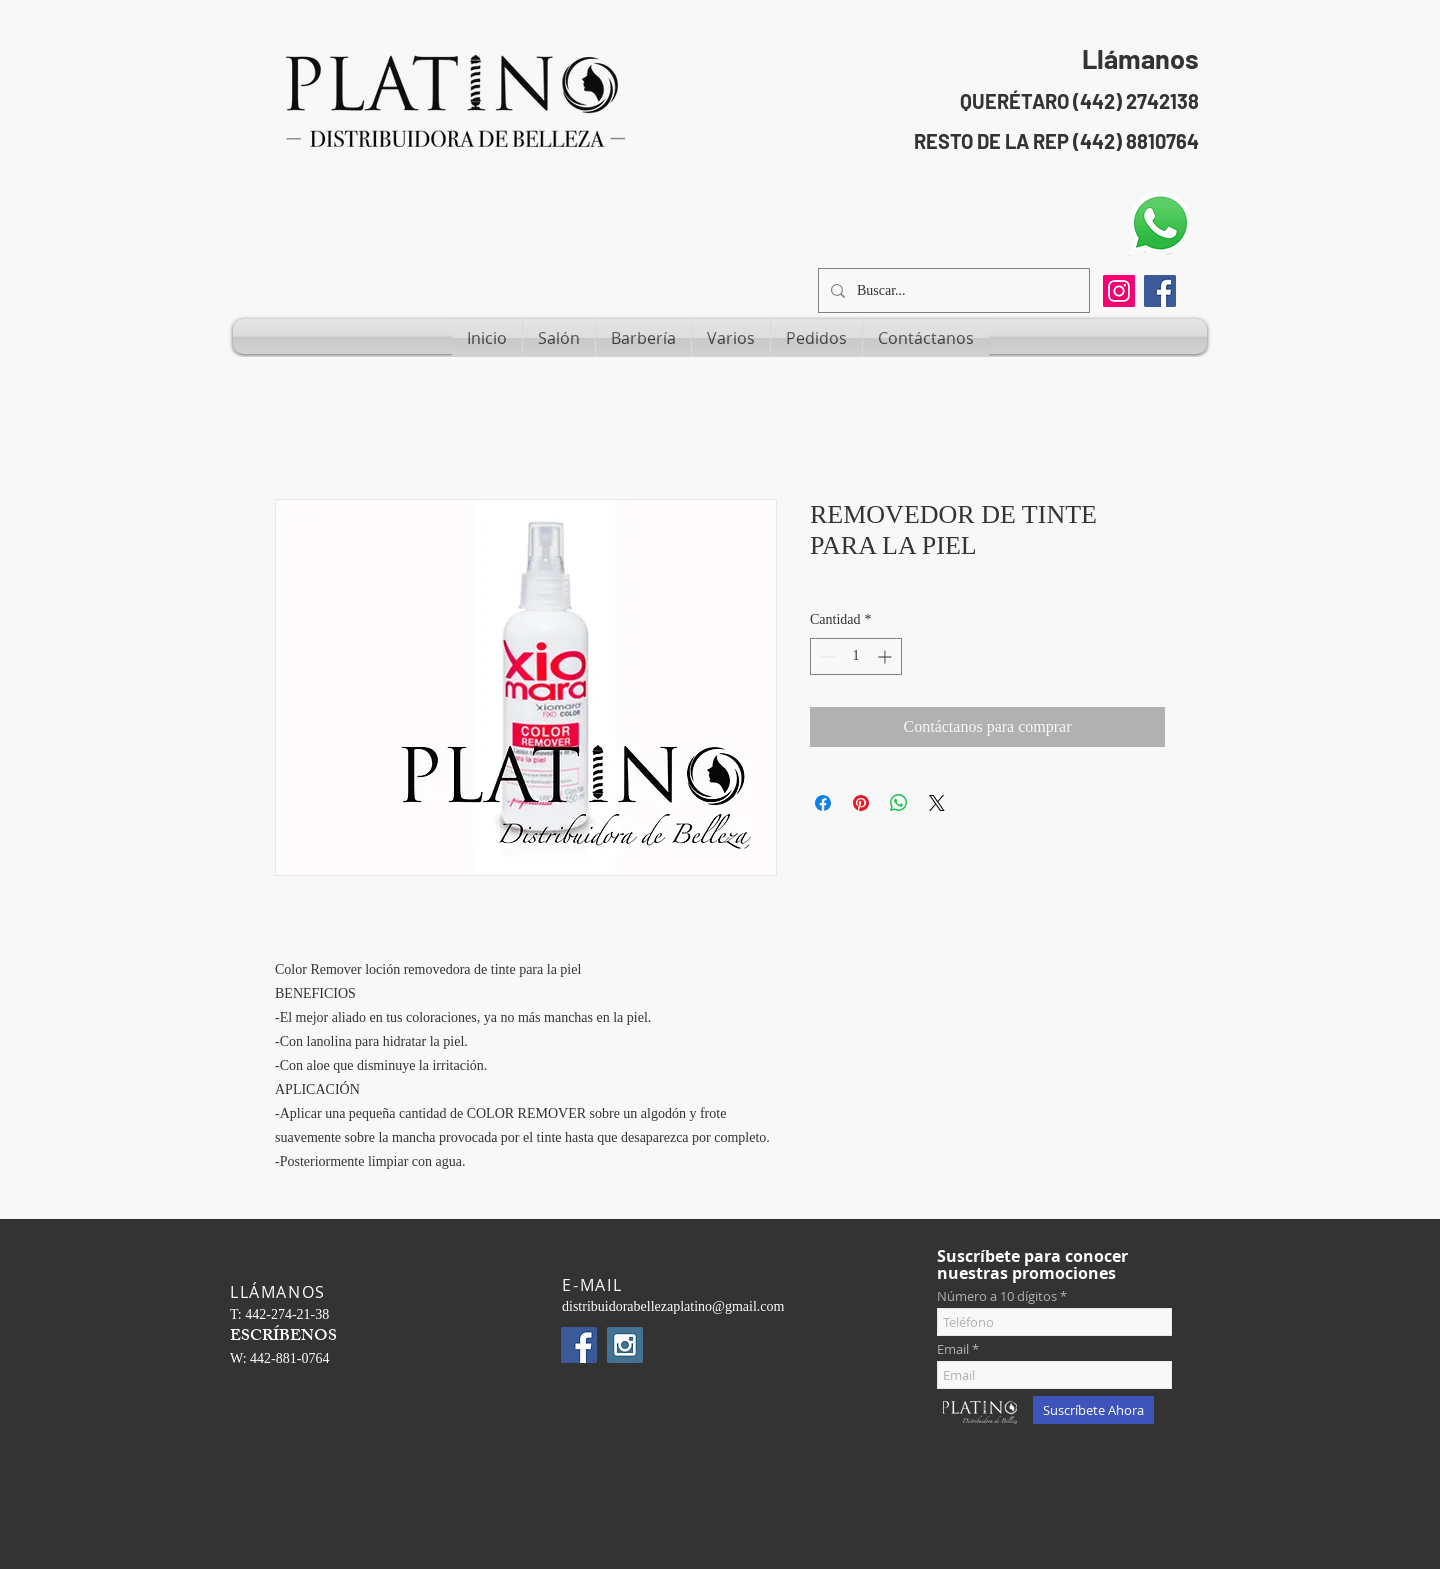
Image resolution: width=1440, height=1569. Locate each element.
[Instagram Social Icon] (625, 1345)
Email (953, 1349)
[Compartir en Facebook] (823, 803)
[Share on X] (937, 803)
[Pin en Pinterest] (861, 803)
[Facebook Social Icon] (1160, 291)
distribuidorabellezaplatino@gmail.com (673, 1306)
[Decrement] (825, 656)
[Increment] (886, 656)
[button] (559, 338)
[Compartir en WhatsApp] (899, 803)
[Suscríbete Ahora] (1093, 1410)
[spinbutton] (856, 656)
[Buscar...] (952, 290)
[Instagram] (1119, 291)
